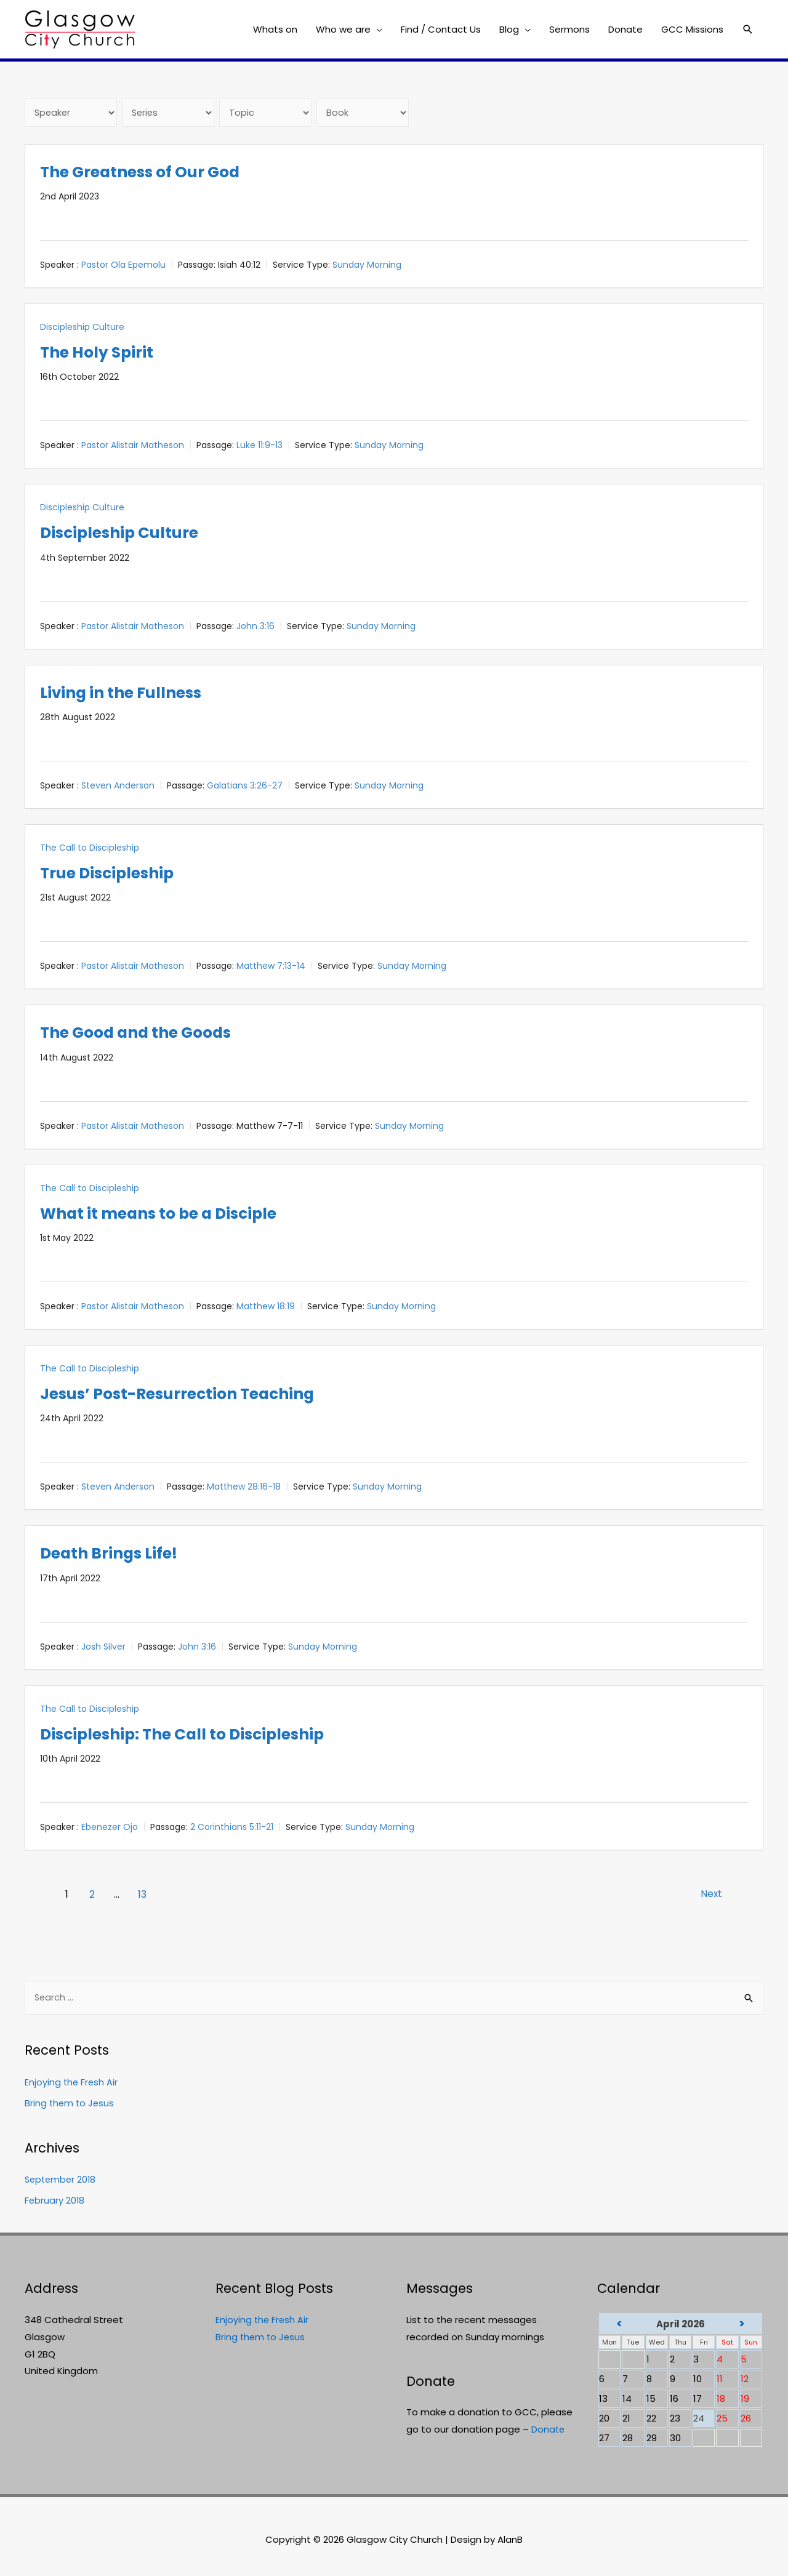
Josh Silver (103, 1648)
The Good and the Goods (149, 1033)
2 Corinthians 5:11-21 (231, 1828)
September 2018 (62, 2181)
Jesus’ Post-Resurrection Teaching (196, 1394)
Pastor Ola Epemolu (123, 266)
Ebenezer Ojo (109, 1828)
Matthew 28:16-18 (244, 1488)
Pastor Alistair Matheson (132, 446)
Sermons (569, 29)
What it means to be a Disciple (176, 1214)
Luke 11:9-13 (259, 446)
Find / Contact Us (441, 29)
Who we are (343, 29)
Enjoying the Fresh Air (72, 2084)
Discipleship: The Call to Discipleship (203, 1735)
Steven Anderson (118, 786)
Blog (509, 29)
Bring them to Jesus (70, 2105)
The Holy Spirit (104, 353)
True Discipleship (117, 874)
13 (143, 1895)
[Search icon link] (748, 29)
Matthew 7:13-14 (270, 967)
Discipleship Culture (82, 328)
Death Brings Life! (119, 1554)
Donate (625, 29)
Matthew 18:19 (265, 1307)
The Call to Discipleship (89, 849)
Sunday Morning (366, 266)
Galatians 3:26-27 (245, 786)
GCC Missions (692, 29)
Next (707, 1895)
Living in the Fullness (133, 693)
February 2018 (55, 2202)
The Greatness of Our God (154, 173)
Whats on (275, 29)
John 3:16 (255, 627)
